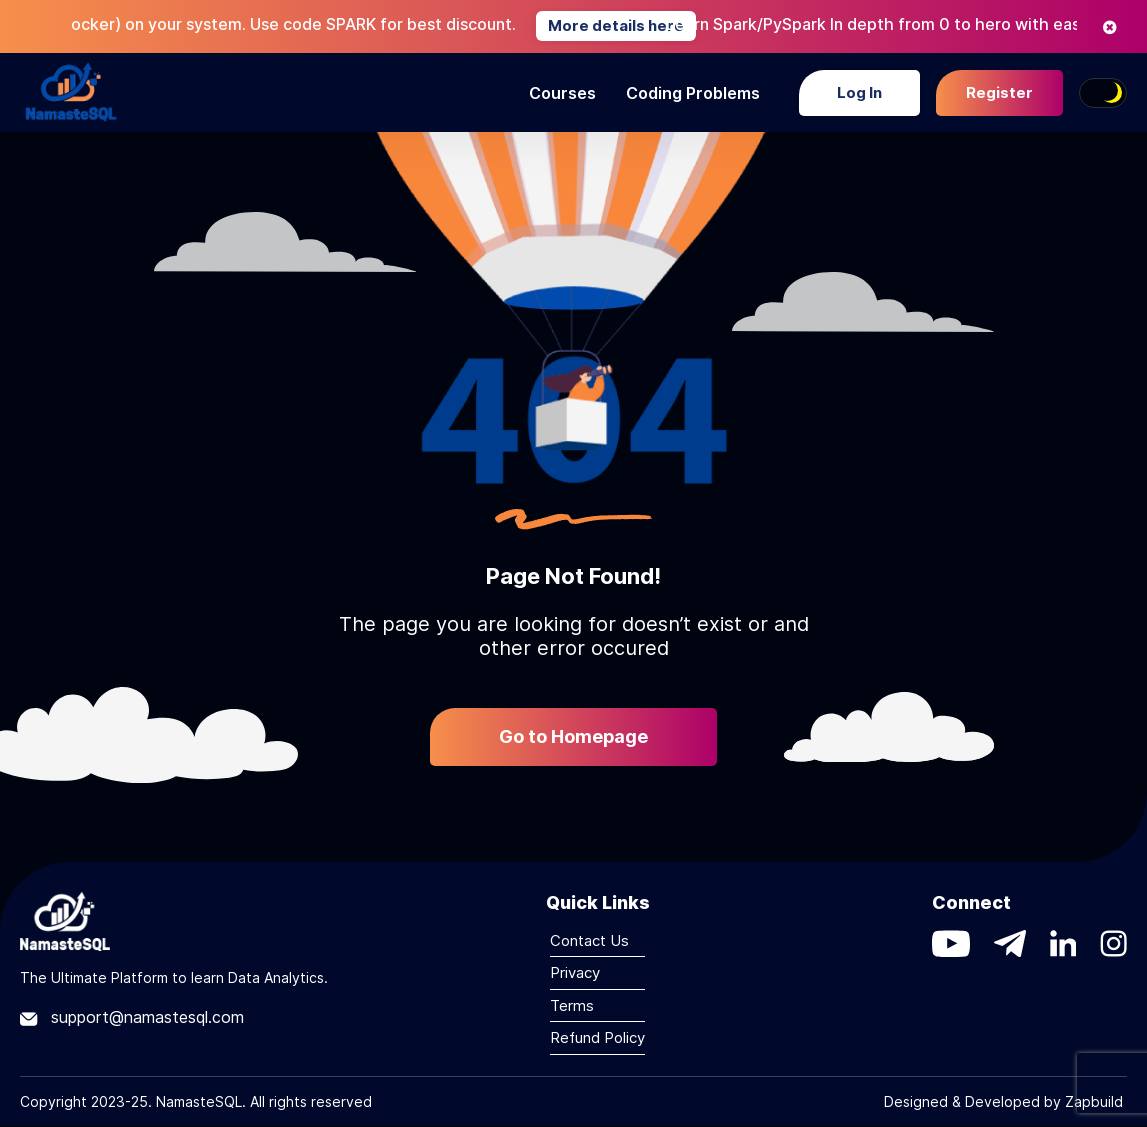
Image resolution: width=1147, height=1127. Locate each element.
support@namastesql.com (132, 1017)
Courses (562, 93)
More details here (640, 25)
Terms (572, 1005)
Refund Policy (597, 1037)
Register (999, 92)
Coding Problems (693, 93)
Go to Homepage (573, 736)
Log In (859, 92)
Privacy (575, 972)
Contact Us (589, 940)
